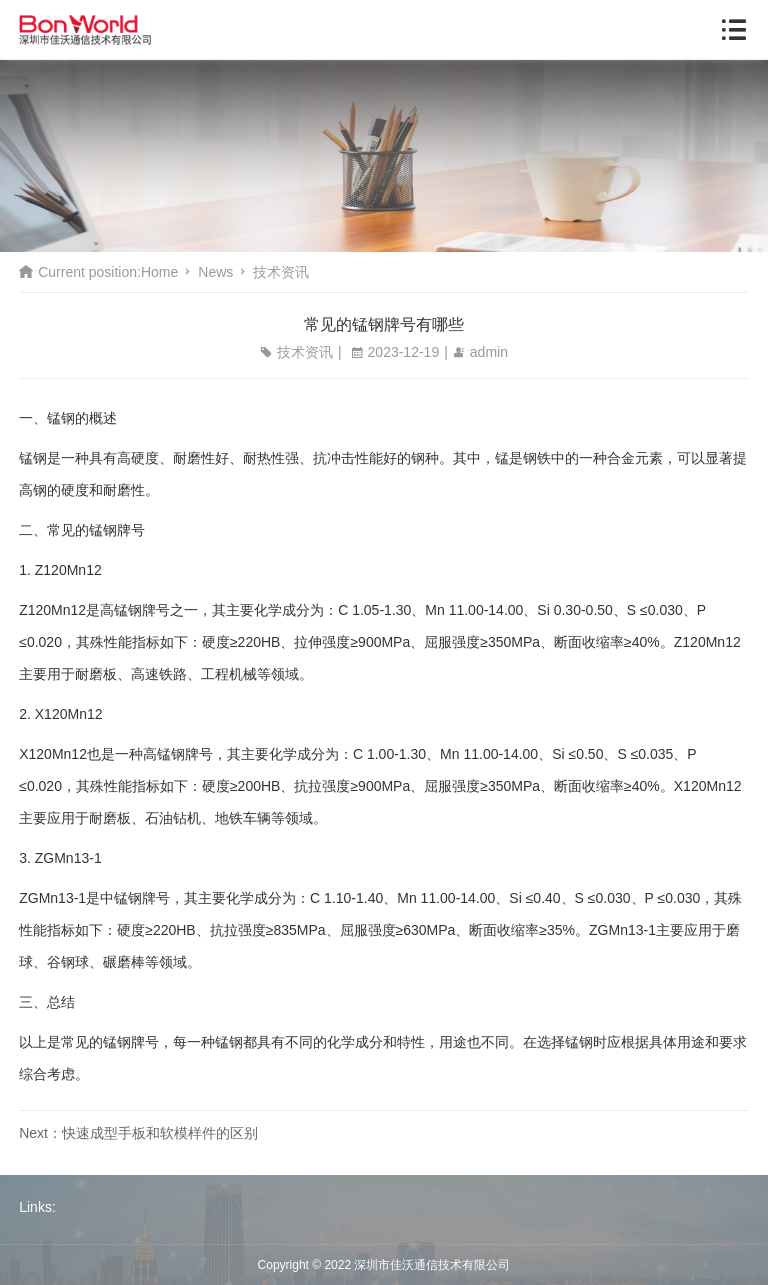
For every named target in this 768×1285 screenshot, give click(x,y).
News (215, 272)
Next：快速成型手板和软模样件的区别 (138, 1133)
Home (159, 272)
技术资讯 (281, 272)
